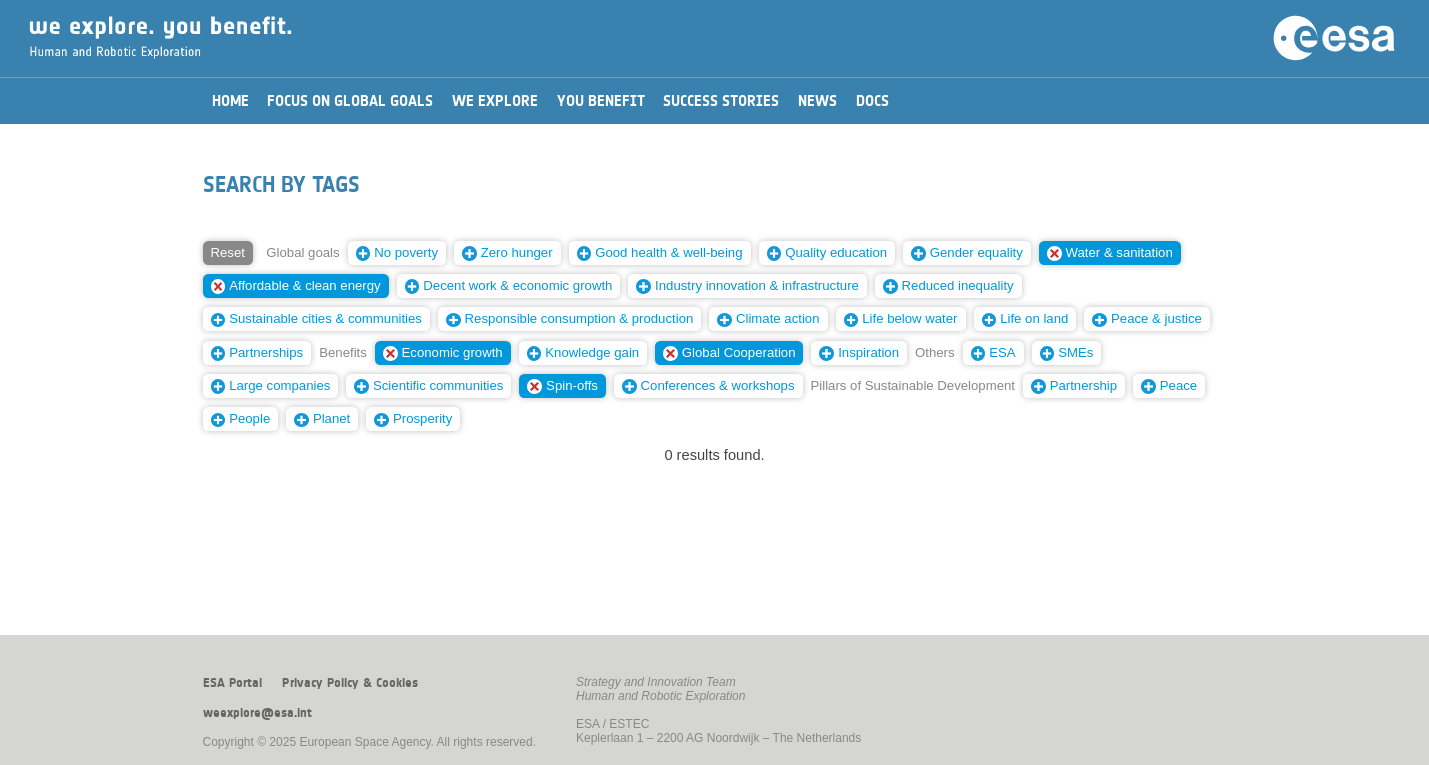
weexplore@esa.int (257, 713)
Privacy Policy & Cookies (350, 683)
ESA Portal (232, 683)
